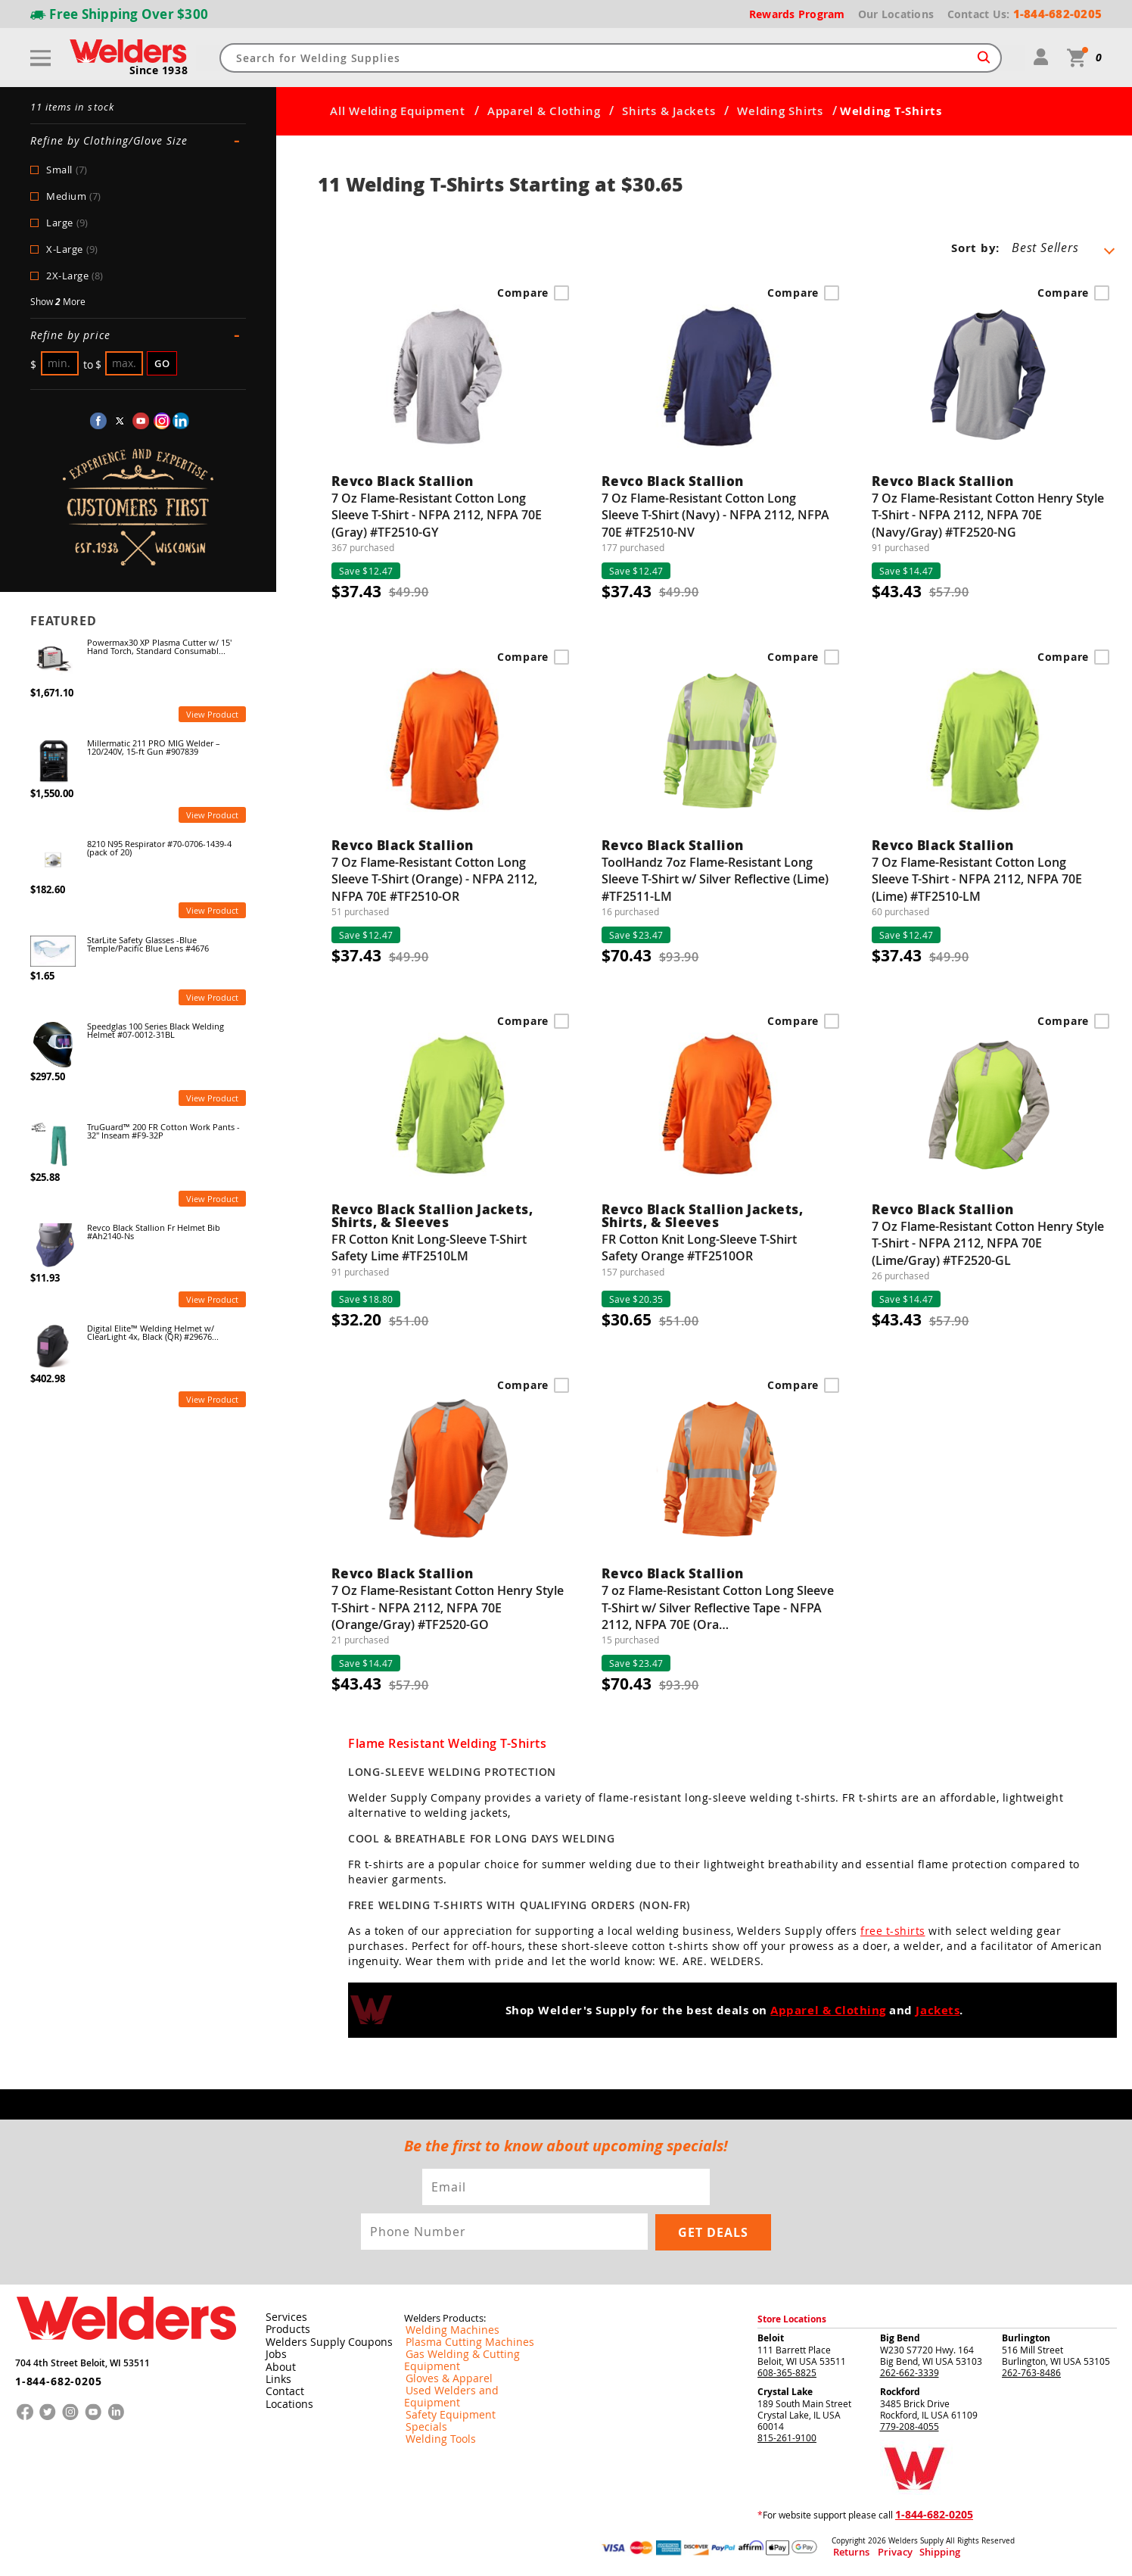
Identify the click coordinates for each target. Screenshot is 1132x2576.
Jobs (273, 2353)
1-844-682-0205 (52, 2375)
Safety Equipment (441, 2390)
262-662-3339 (909, 2372)
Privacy (879, 2552)
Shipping (910, 2552)
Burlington (1026, 2337)
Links (276, 2377)
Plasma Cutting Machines (457, 2342)
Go (162, 363)
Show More (58, 302)
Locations (286, 2402)
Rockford (900, 2391)
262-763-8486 (1031, 2372)
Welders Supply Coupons (320, 2341)
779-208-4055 (909, 2426)
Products (284, 2329)
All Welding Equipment (397, 111)
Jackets (937, 2011)
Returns (846, 2552)
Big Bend (900, 2337)
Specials (421, 2403)
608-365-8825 (786, 2372)
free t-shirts (892, 1931)
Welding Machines (442, 2330)
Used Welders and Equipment (466, 2378)
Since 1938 (159, 70)
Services (282, 2317)
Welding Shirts (780, 111)
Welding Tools (433, 2415)
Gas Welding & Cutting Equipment (475, 2354)
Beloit (770, 2337)
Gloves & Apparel (440, 2366)
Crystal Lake (785, 2391)
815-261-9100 (786, 2437)
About (278, 2365)
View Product (212, 714)
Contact (282, 2390)
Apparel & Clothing (544, 111)
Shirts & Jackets (668, 111)
